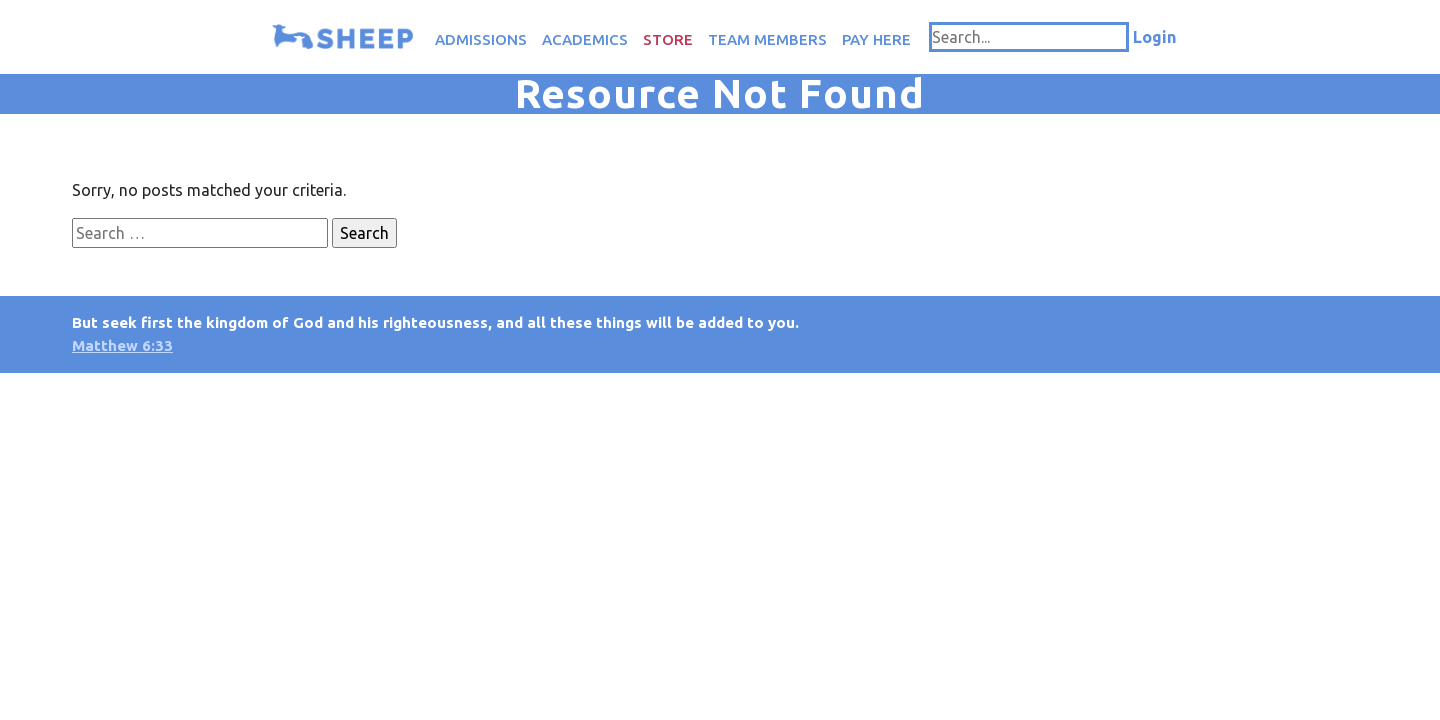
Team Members (767, 39)
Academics (585, 39)
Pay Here (876, 39)
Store (668, 39)
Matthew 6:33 (122, 345)
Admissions (481, 39)
